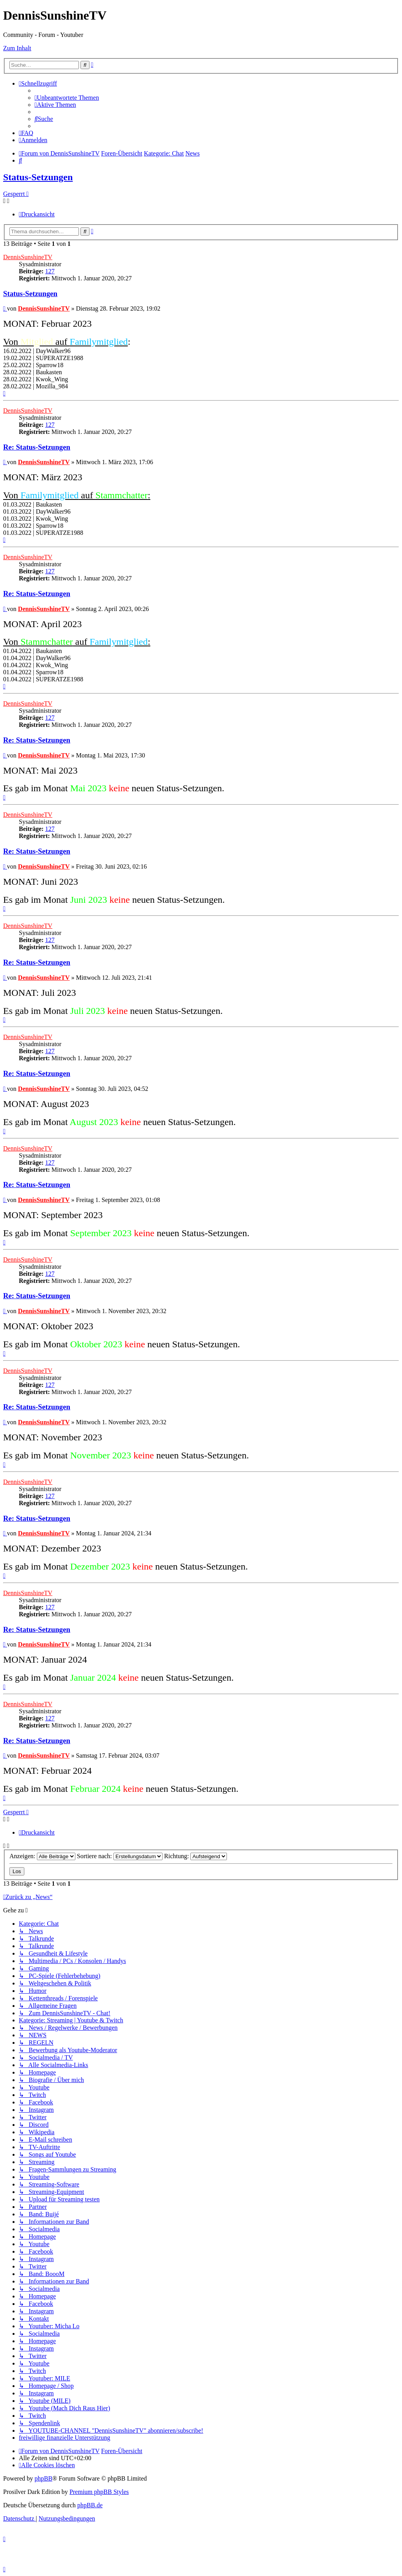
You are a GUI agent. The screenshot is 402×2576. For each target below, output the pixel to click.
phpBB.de (89, 2505)
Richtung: (195, 1856)
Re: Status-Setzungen (36, 447)
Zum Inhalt (17, 48)
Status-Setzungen (38, 177)
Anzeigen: (42, 1856)
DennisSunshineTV (27, 257)
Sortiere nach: (120, 1856)
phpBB (43, 2478)
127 (50, 271)
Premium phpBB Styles (99, 2491)
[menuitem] (67, 97)
